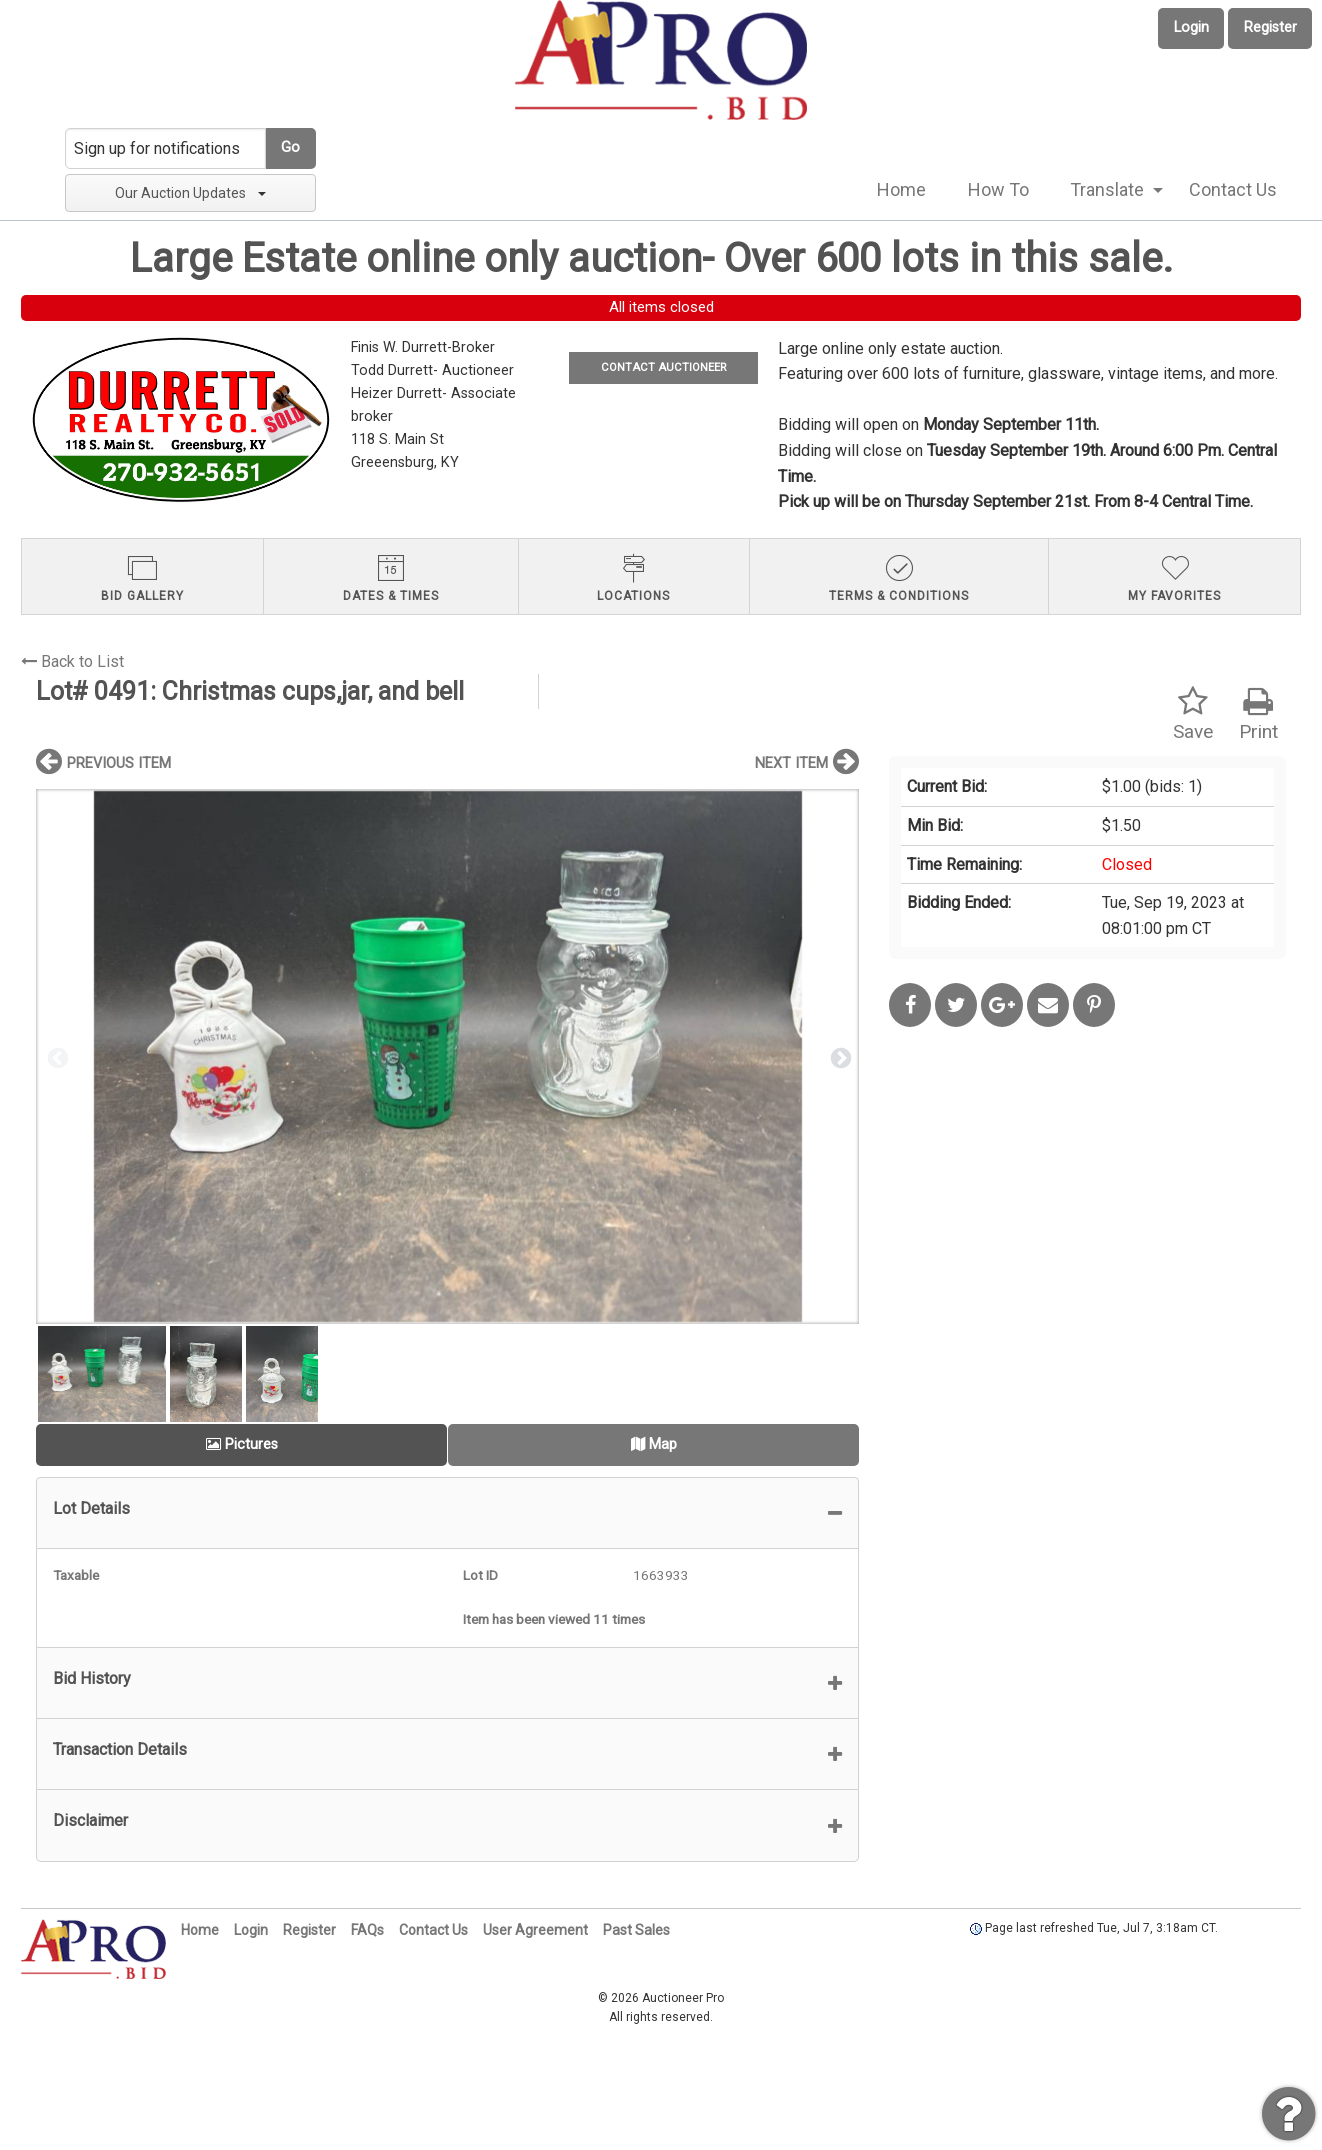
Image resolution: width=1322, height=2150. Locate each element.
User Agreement (535, 1930)
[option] (447, 1056)
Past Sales (636, 1930)
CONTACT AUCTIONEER (663, 367)
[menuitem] (901, 190)
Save (1193, 714)
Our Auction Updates (190, 193)
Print (1258, 714)
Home (901, 189)
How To (998, 189)
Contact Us (1233, 189)
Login (1191, 27)
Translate (1107, 189)
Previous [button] (56, 1057)
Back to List (72, 661)
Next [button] (839, 1057)
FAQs (367, 1930)
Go (290, 147)
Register (1270, 27)
